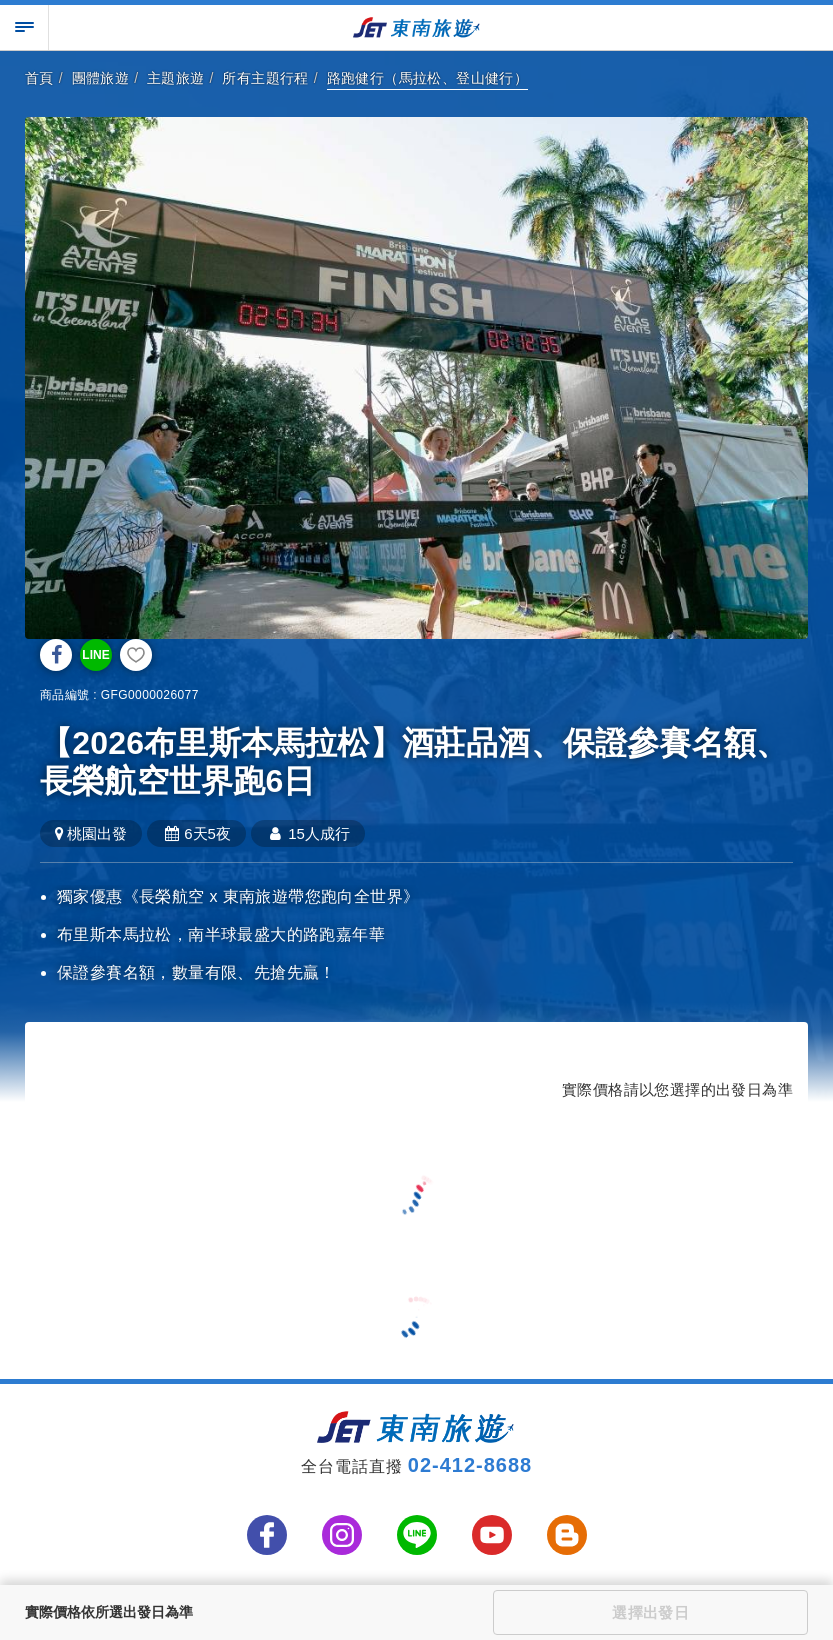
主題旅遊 (176, 78)
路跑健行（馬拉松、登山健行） (428, 78)
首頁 (39, 78)
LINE (95, 655)
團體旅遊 (101, 78)
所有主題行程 (265, 78)
